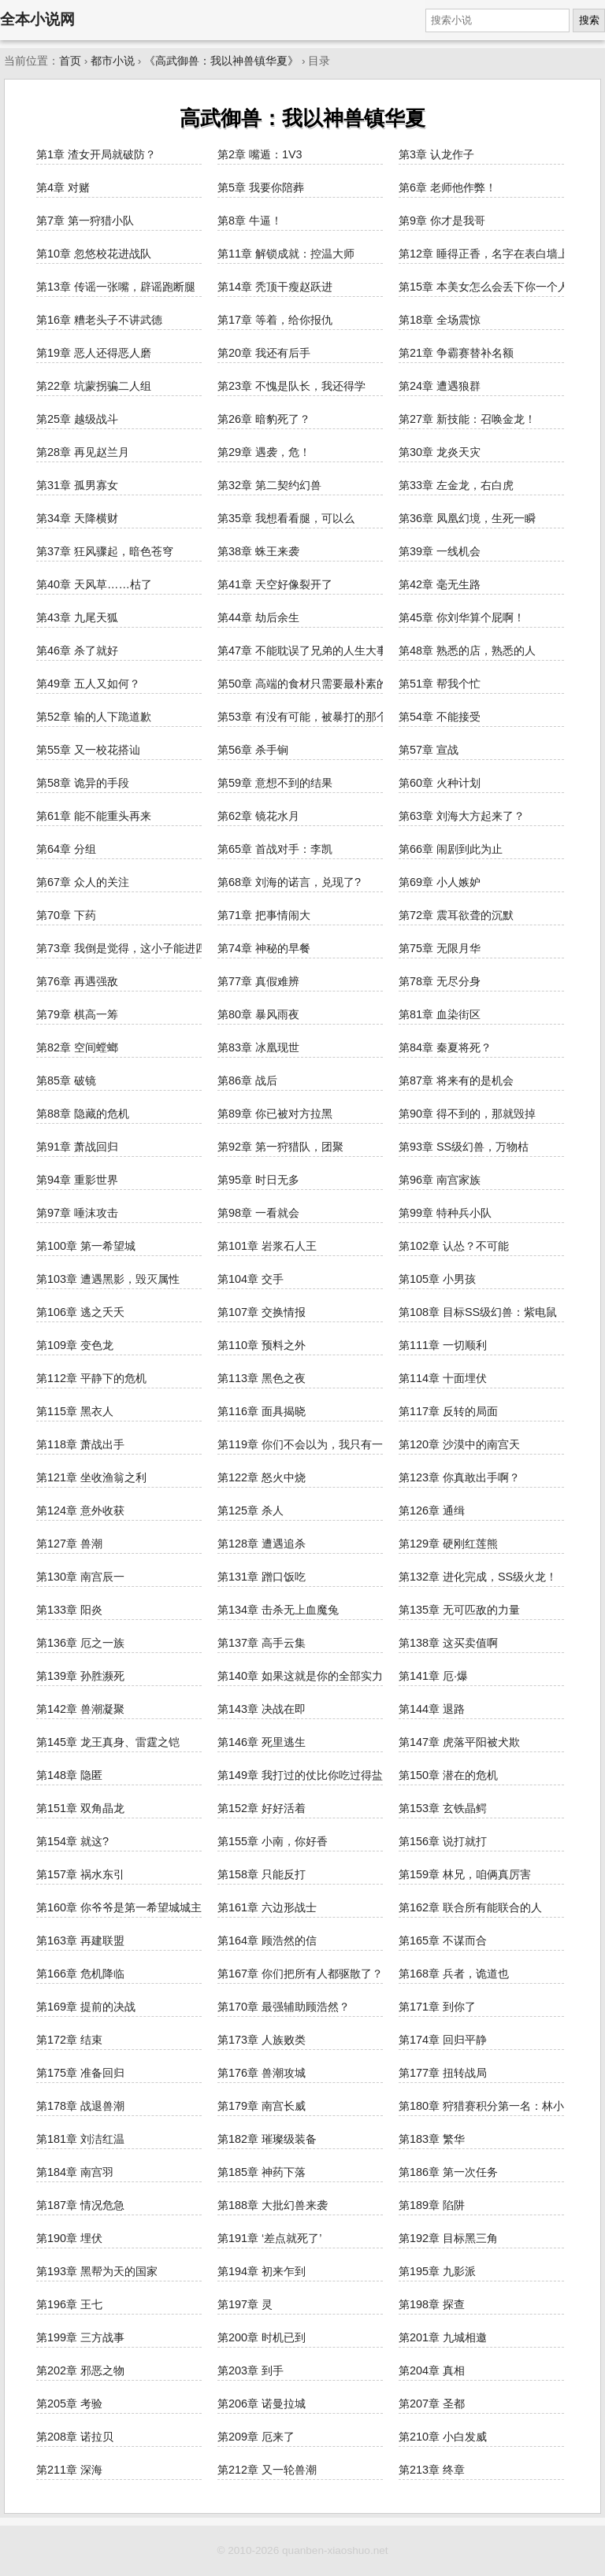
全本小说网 (37, 19)
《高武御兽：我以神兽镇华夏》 (221, 61)
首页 (70, 61)
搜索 (589, 20)
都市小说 (113, 61)
